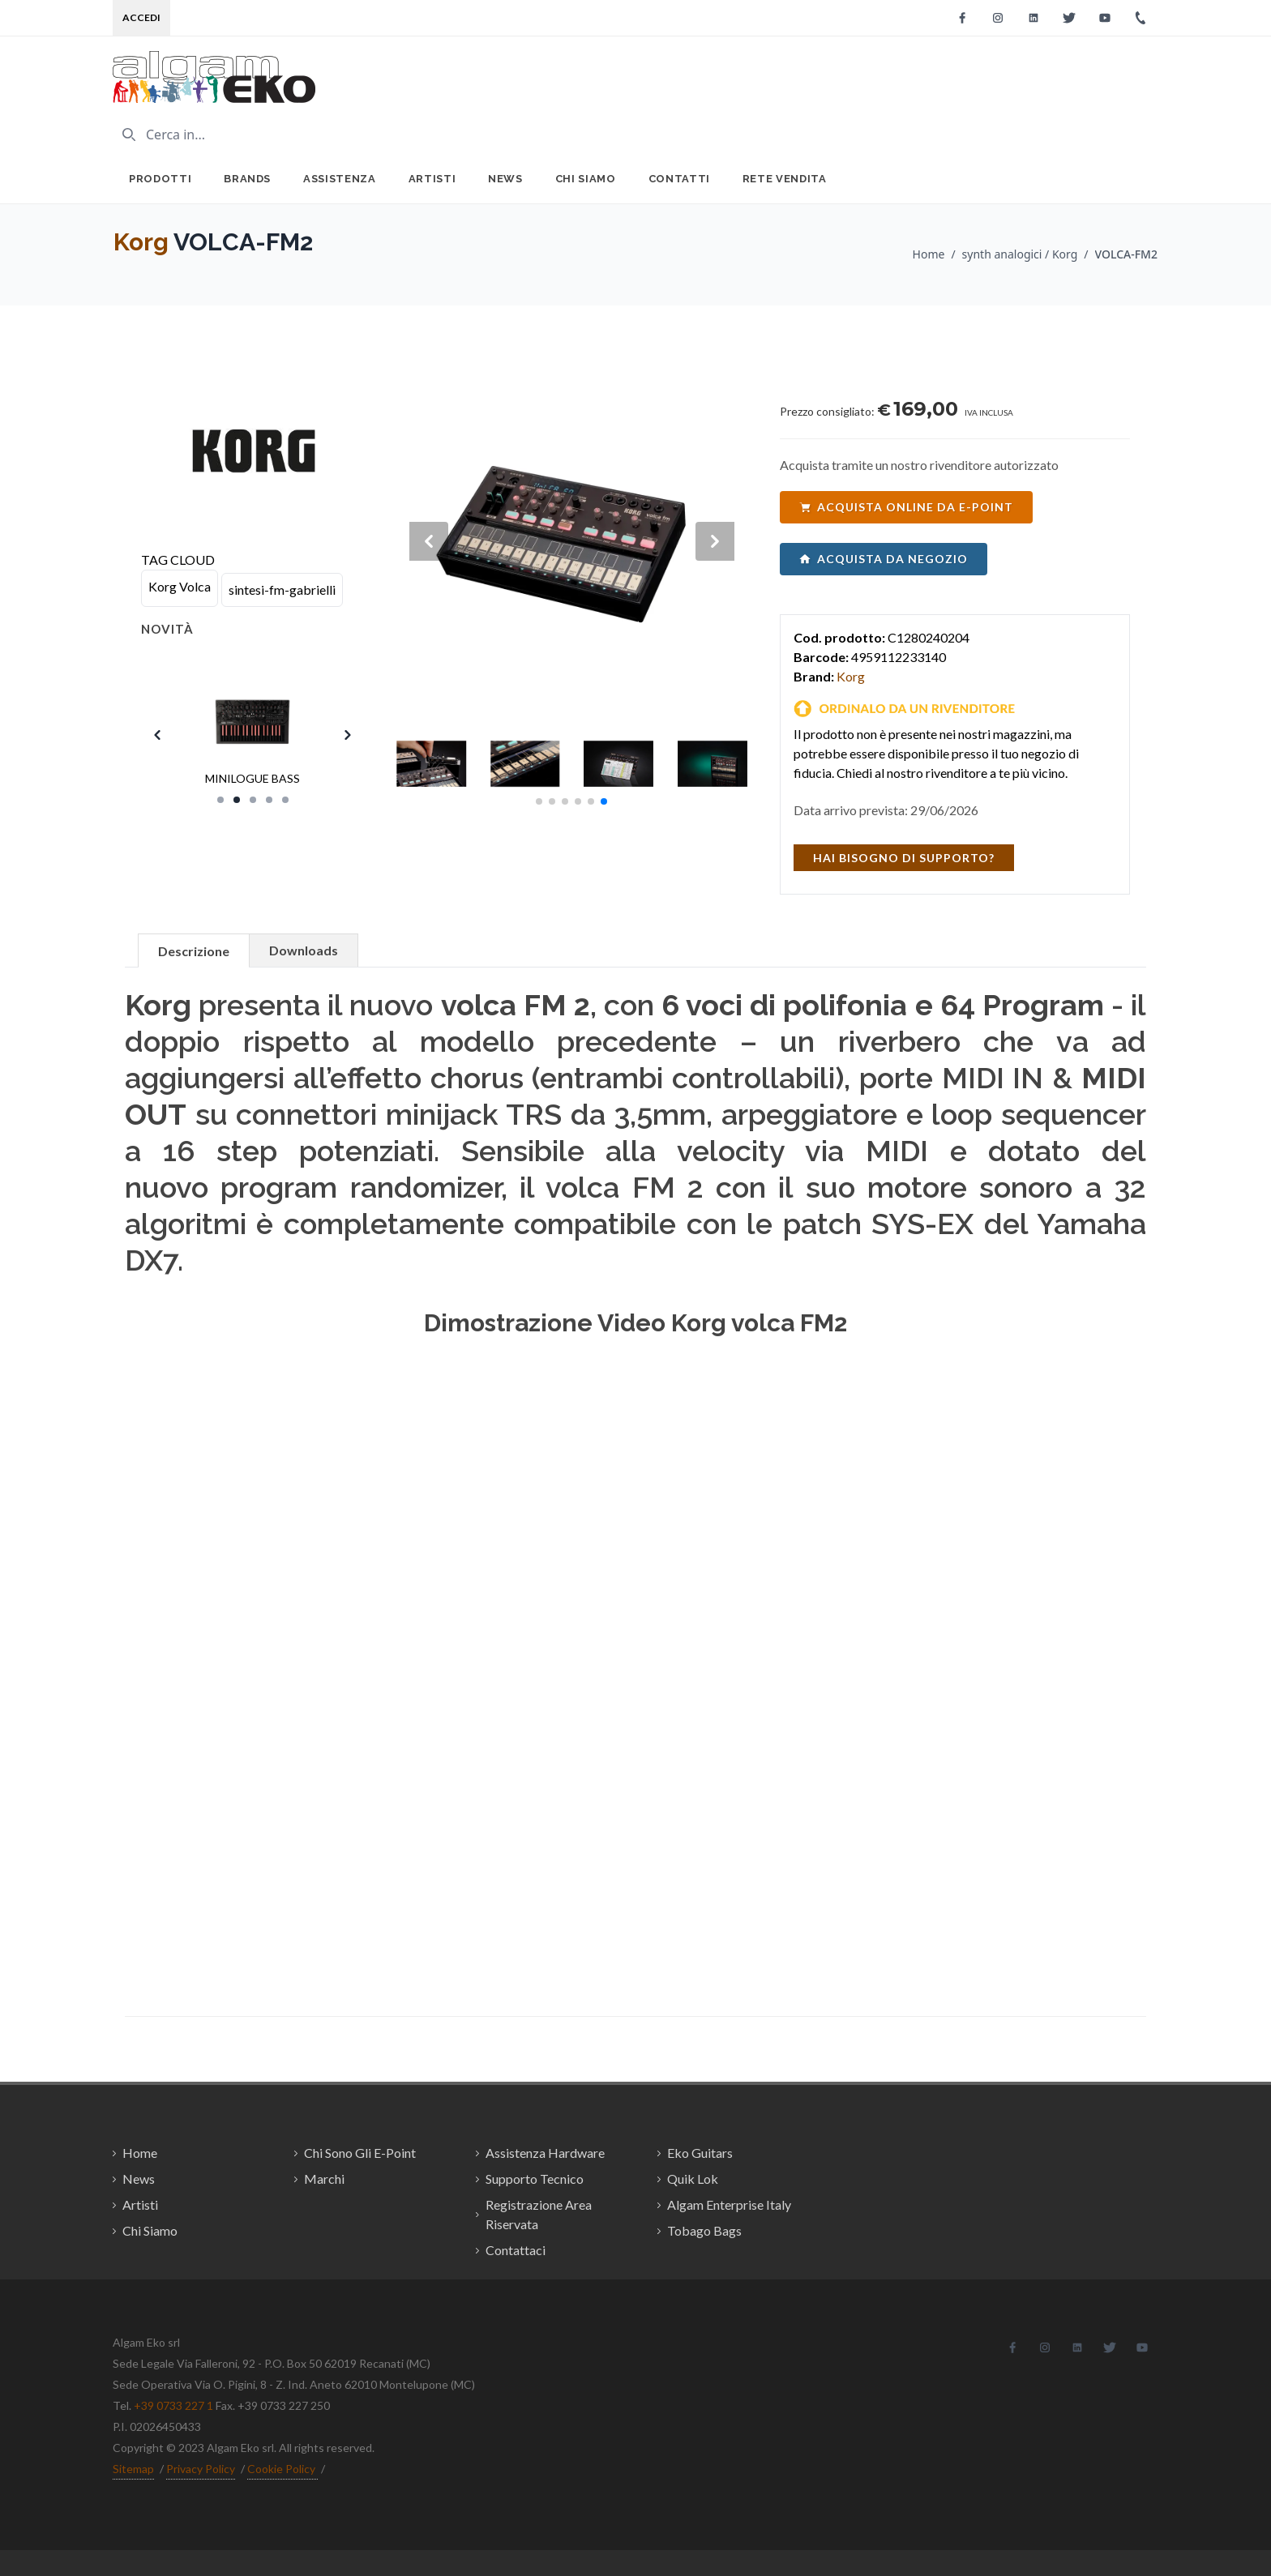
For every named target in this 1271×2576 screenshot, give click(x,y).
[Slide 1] (220, 800)
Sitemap (133, 2469)
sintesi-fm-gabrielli (282, 589)
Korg (141, 242)
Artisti (432, 179)
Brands (247, 179)
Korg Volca (179, 586)
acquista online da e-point (906, 507)
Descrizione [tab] (193, 951)
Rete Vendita (784, 179)
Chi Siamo (585, 179)
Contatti (679, 179)
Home (929, 254)
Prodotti (160, 179)
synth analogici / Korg (1020, 254)
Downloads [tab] (303, 950)
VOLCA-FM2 (1126, 254)
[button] (539, 801)
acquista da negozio (883, 559)
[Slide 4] (269, 800)
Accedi (141, 17)
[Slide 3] (253, 800)
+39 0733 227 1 (173, 2405)
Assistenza (339, 179)
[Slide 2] (236, 800)
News (505, 179)
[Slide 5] (285, 800)
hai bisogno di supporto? (904, 858)
